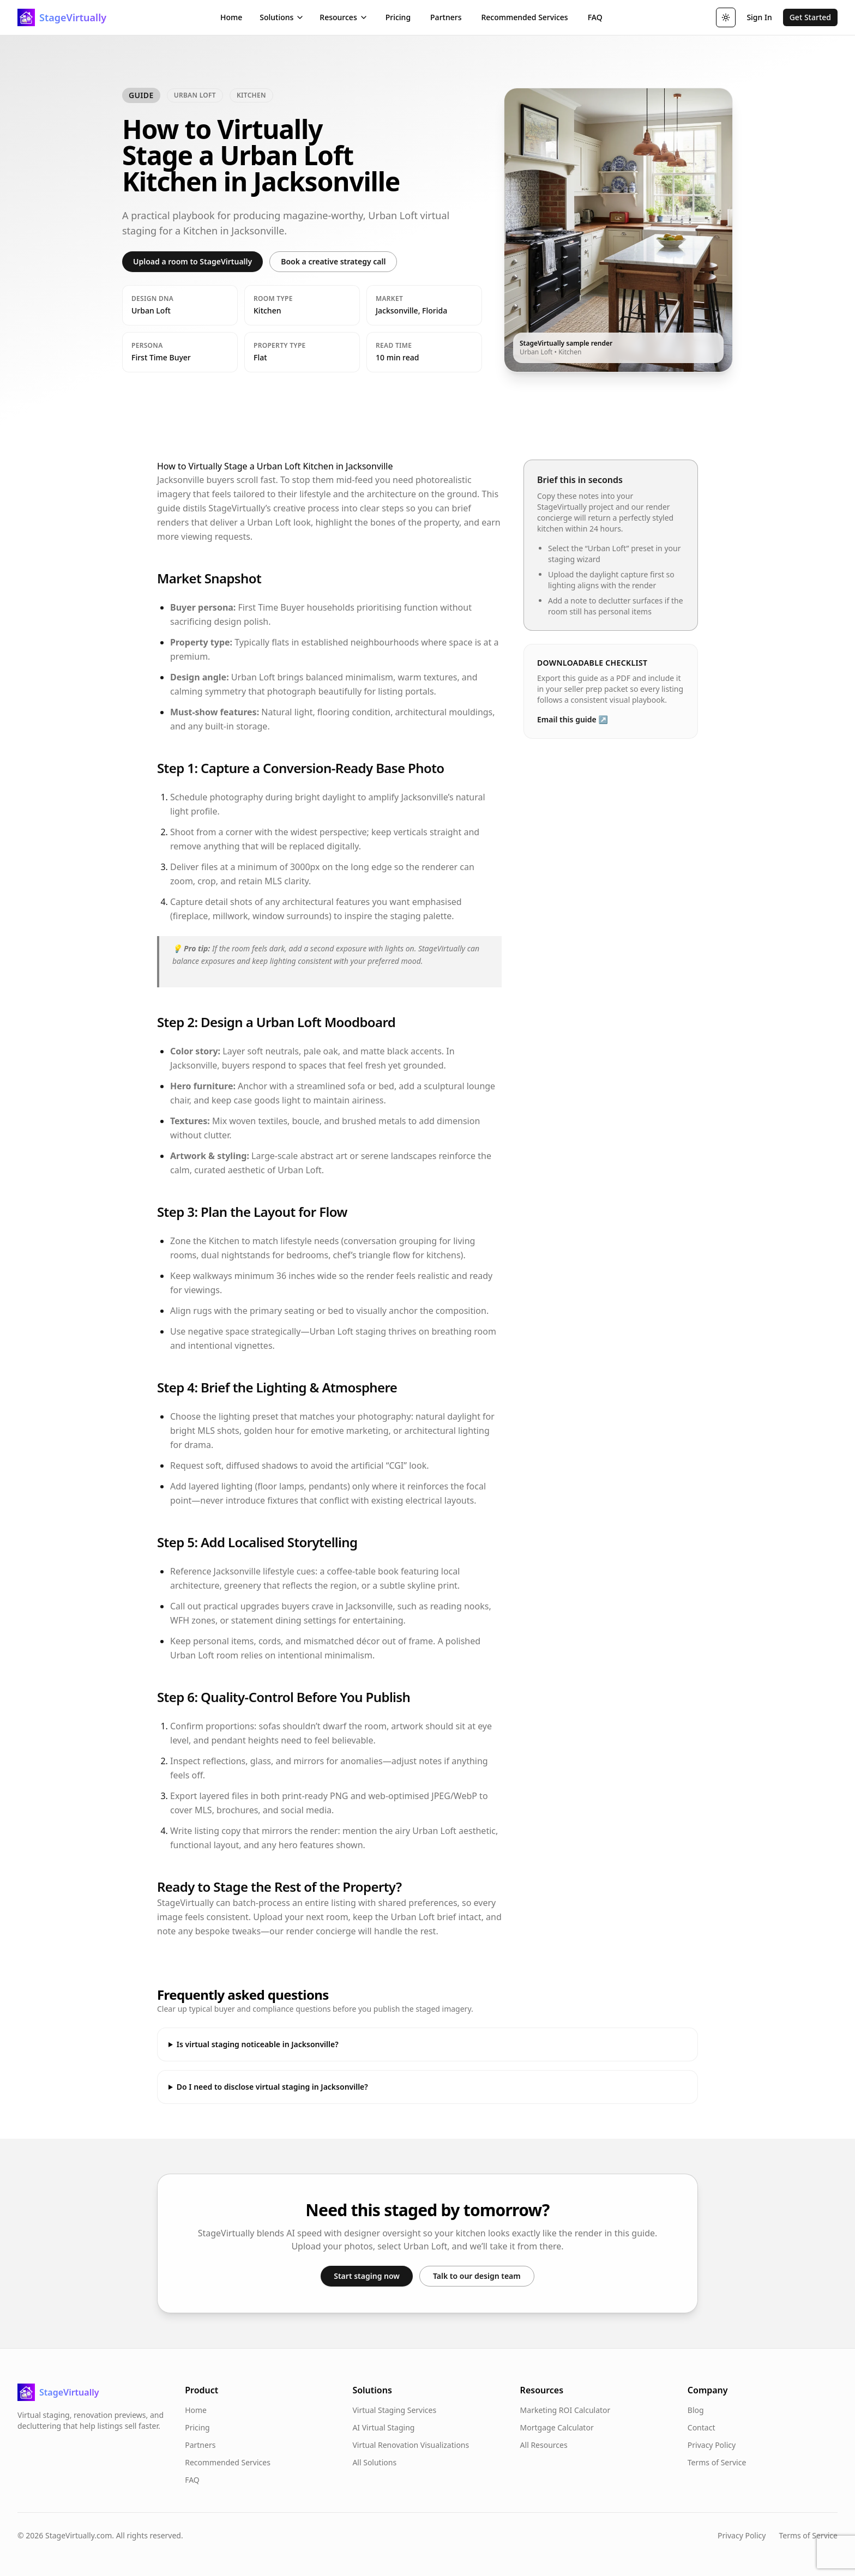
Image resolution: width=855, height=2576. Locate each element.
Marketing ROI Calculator (565, 2410)
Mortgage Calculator (557, 2427)
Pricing (398, 17)
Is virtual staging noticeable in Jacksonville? (258, 2044)
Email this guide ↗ (572, 719)
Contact (701, 2427)
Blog (696, 2410)
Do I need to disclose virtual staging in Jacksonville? (272, 2087)
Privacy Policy (712, 2445)
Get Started (810, 17)
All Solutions (374, 2462)
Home (231, 17)
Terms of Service (717, 2462)
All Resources (544, 2445)
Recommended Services (524, 17)
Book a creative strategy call (333, 261)
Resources (344, 17)
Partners (445, 17)
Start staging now (367, 2276)
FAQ (595, 17)
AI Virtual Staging (383, 2427)
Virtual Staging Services (394, 2410)
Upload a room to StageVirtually (192, 261)
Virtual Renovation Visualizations (410, 2445)
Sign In (759, 17)
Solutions (282, 17)
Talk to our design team (477, 2276)
